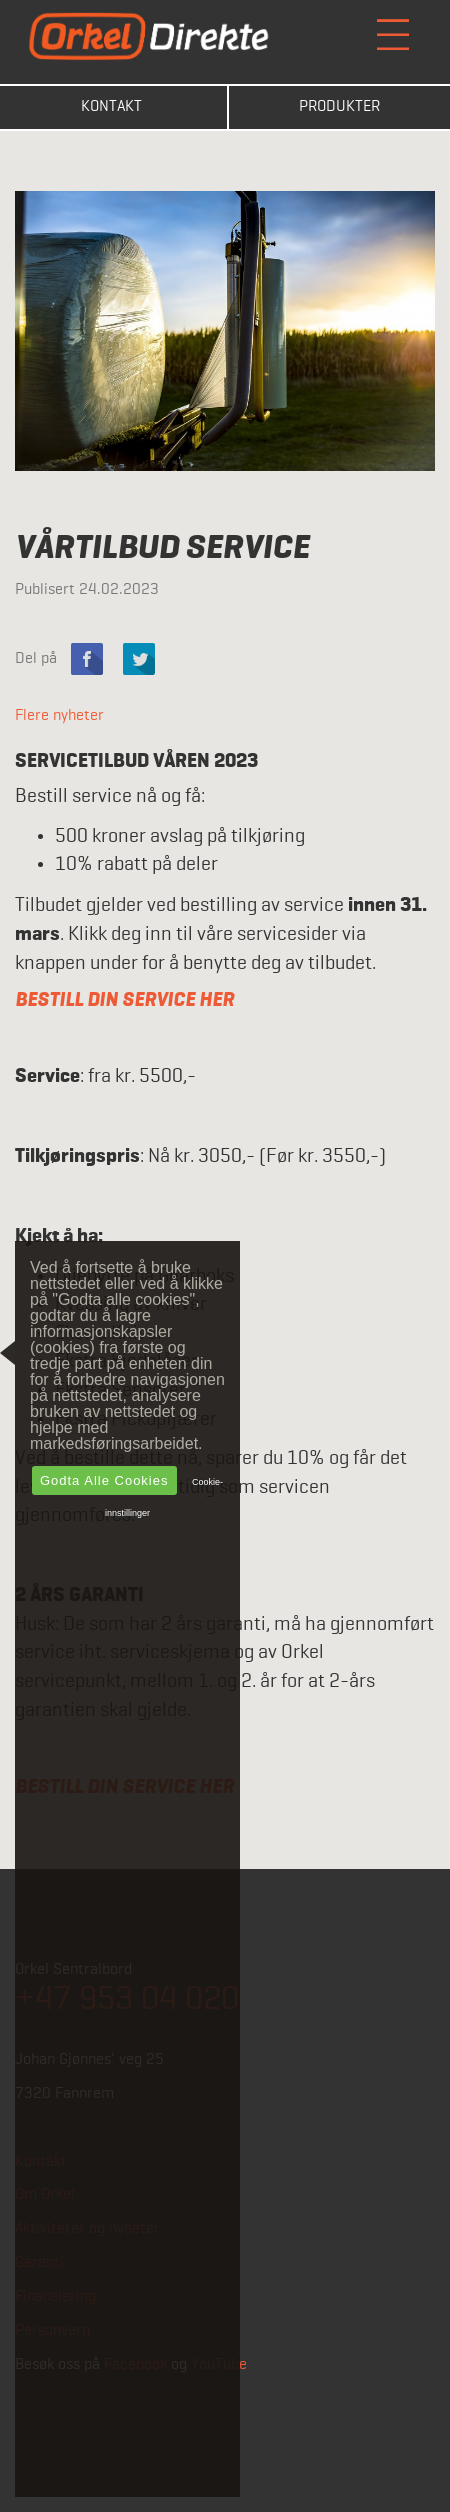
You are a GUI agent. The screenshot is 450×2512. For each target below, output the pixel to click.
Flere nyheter (59, 716)
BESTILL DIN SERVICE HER (124, 1000)
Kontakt (111, 107)
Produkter (339, 107)
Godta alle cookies (104, 1480)
